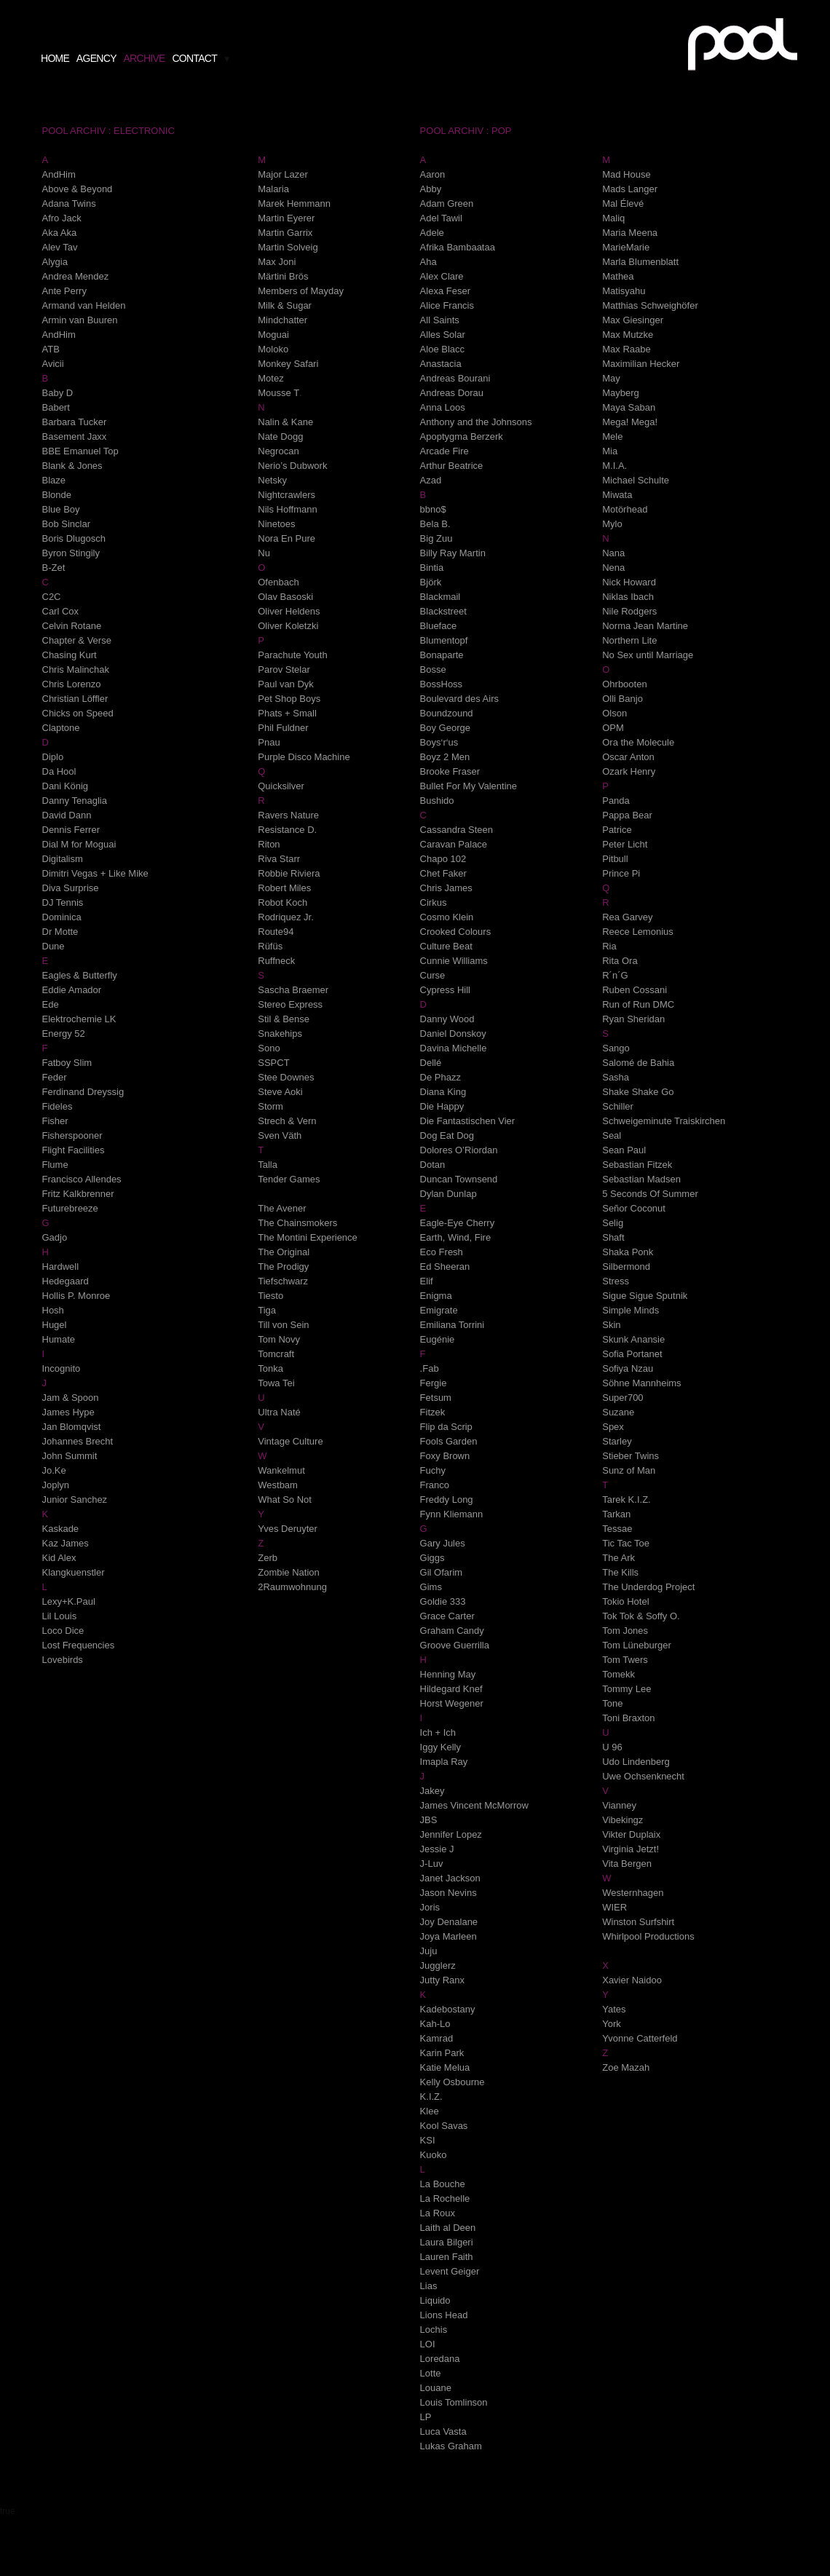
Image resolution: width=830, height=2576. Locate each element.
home (55, 58)
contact (194, 58)
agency (96, 58)
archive (144, 58)
